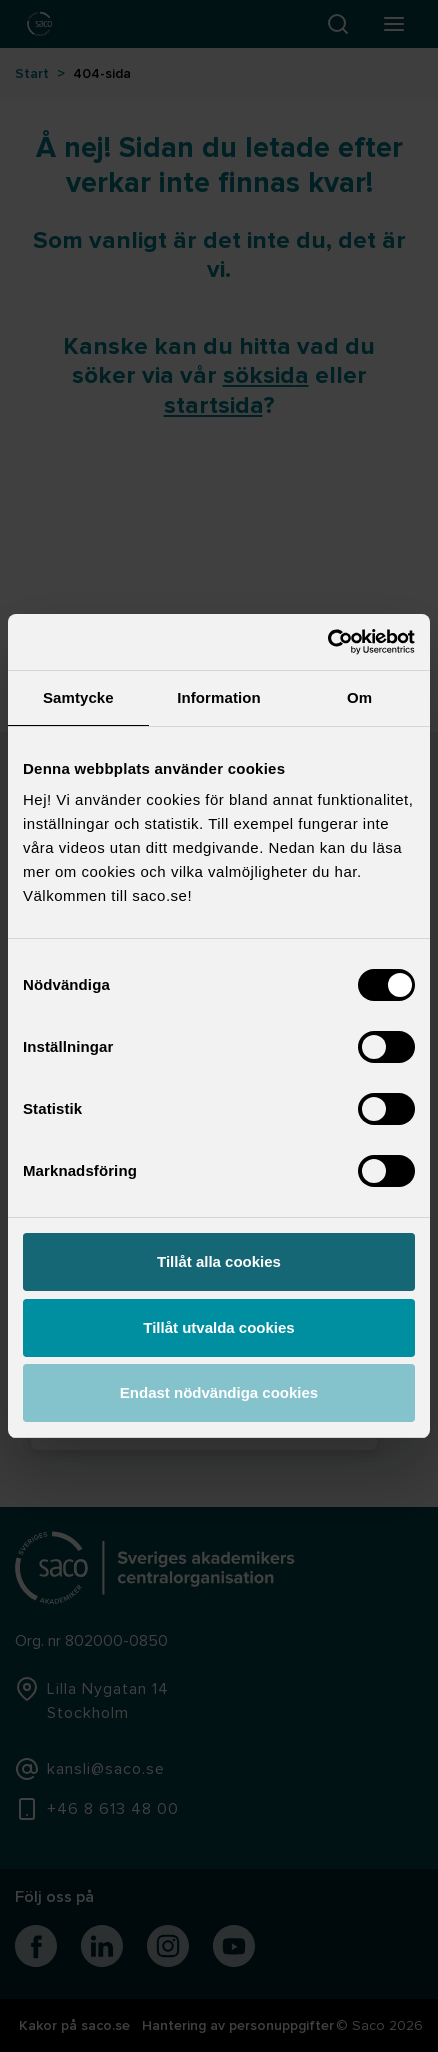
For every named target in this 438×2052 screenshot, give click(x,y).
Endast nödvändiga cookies (219, 1392)
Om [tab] (359, 697)
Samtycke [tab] (78, 697)
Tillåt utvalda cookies (218, 1327)
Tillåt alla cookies (219, 1261)
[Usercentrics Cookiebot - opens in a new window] (327, 642)
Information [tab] (219, 697)
